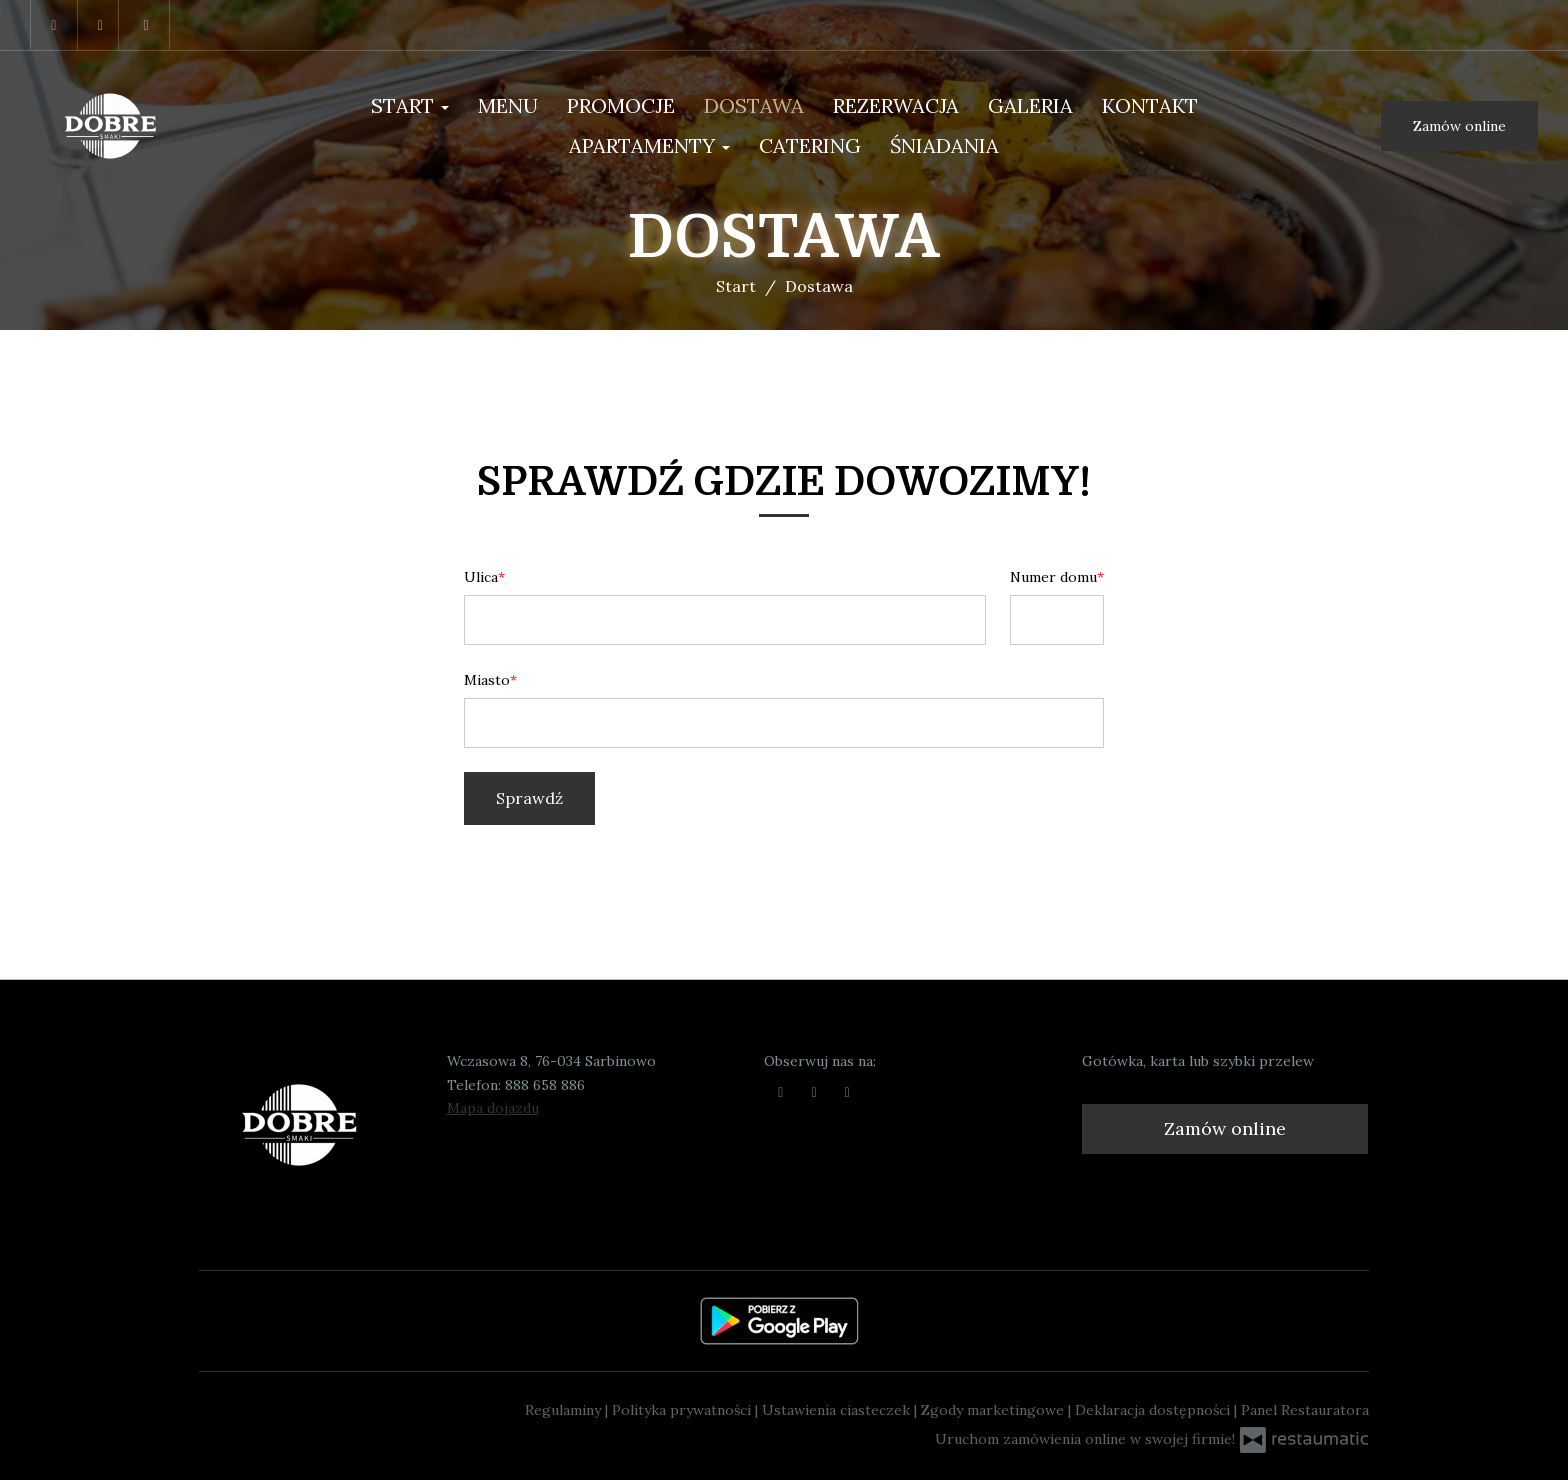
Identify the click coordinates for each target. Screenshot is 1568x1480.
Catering (810, 145)
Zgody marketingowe (994, 1410)
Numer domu (1053, 577)
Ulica (481, 577)
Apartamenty (649, 145)
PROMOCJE (621, 105)
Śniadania (944, 145)
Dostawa (754, 105)
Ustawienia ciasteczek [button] (838, 1410)
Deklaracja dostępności (1154, 1410)
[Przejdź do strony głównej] (133, 126)
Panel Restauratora (1305, 1410)
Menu (508, 105)
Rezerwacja (896, 105)
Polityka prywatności (683, 1410)
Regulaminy (565, 1410)
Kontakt (1150, 105)
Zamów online (1459, 126)
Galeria (1030, 105)
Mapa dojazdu (493, 1108)
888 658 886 (545, 1085)
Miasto (487, 680)
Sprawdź (529, 798)
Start (410, 105)
